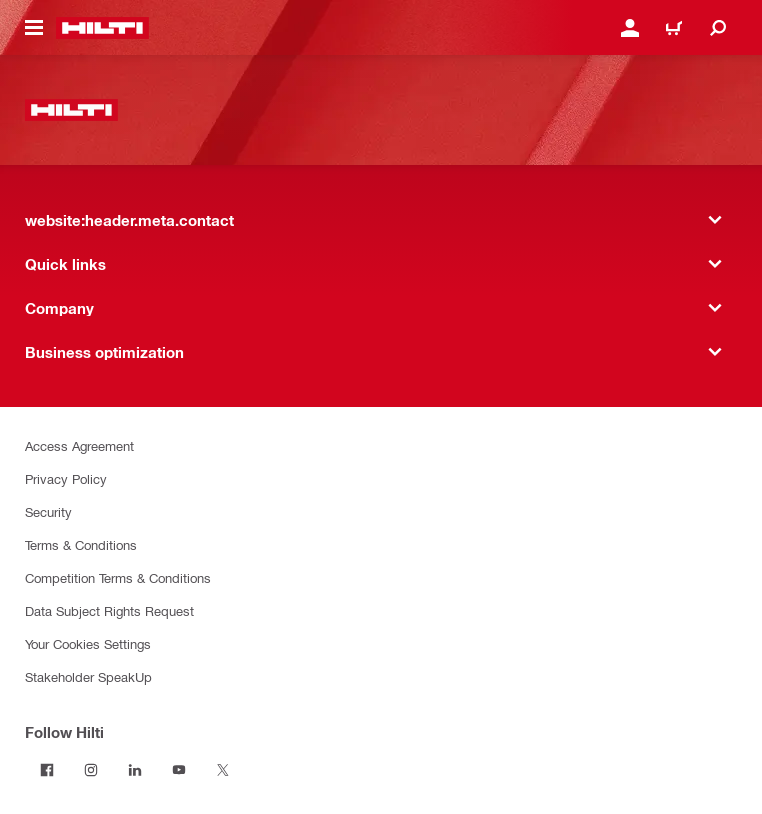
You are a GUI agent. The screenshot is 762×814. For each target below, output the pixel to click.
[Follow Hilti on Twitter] (223, 770)
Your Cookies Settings (88, 643)
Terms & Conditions (81, 544)
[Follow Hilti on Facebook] (47, 770)
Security (48, 511)
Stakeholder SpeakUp (88, 676)
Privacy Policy (66, 478)
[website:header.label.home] (102, 28)
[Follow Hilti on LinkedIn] (135, 770)
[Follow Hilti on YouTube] (179, 770)
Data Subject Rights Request (109, 610)
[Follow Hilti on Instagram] (91, 770)
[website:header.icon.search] (718, 28)
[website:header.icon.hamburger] (34, 28)
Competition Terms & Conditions (118, 577)
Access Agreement (79, 445)
